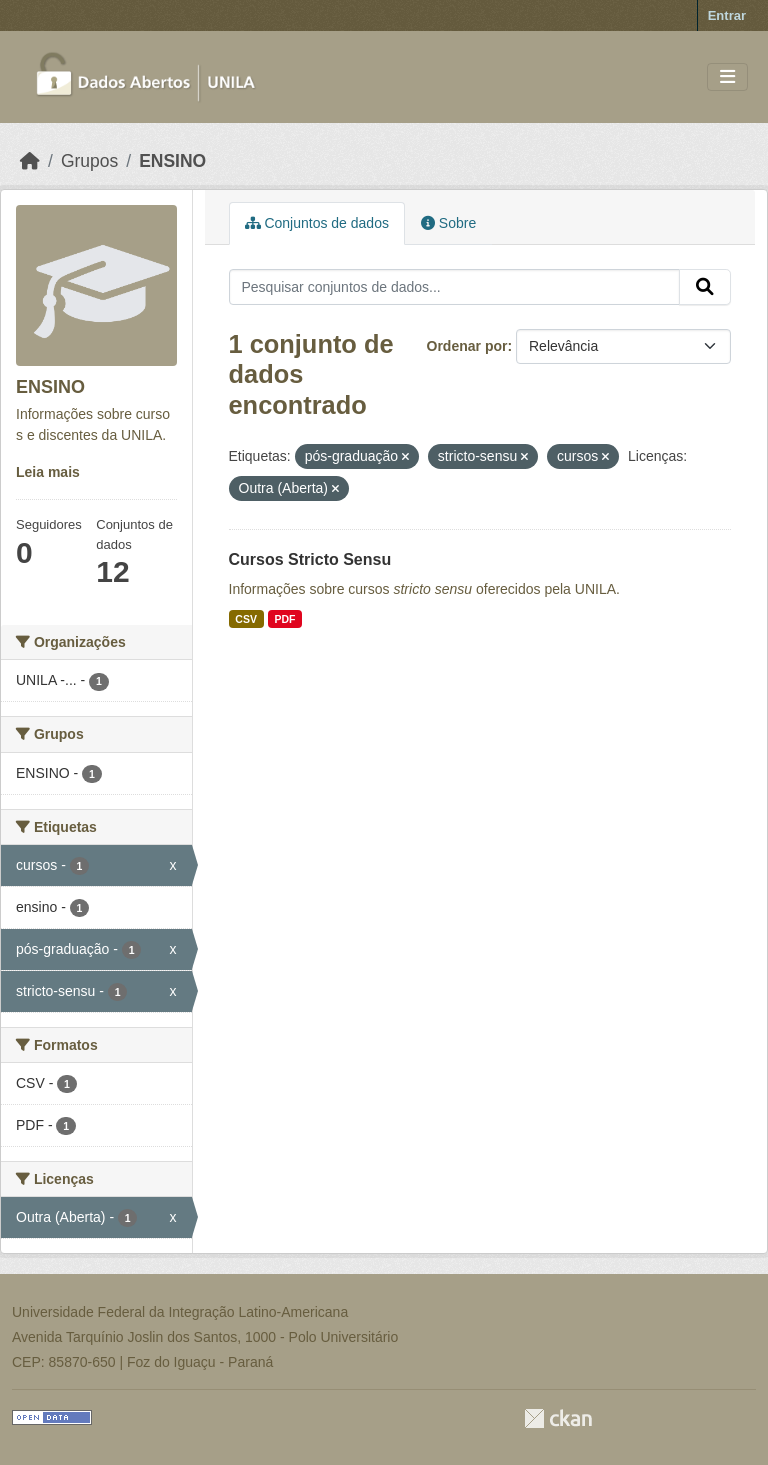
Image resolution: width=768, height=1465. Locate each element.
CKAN (558, 1418)
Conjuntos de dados (317, 223)
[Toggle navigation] (727, 77)
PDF (284, 619)
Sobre (448, 223)
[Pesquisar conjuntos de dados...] (455, 287)
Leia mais (48, 472)
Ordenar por (467, 346)
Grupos (89, 161)
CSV (246, 619)
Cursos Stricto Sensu (310, 559)
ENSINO (172, 161)
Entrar (727, 15)
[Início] (30, 161)
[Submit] (705, 287)
